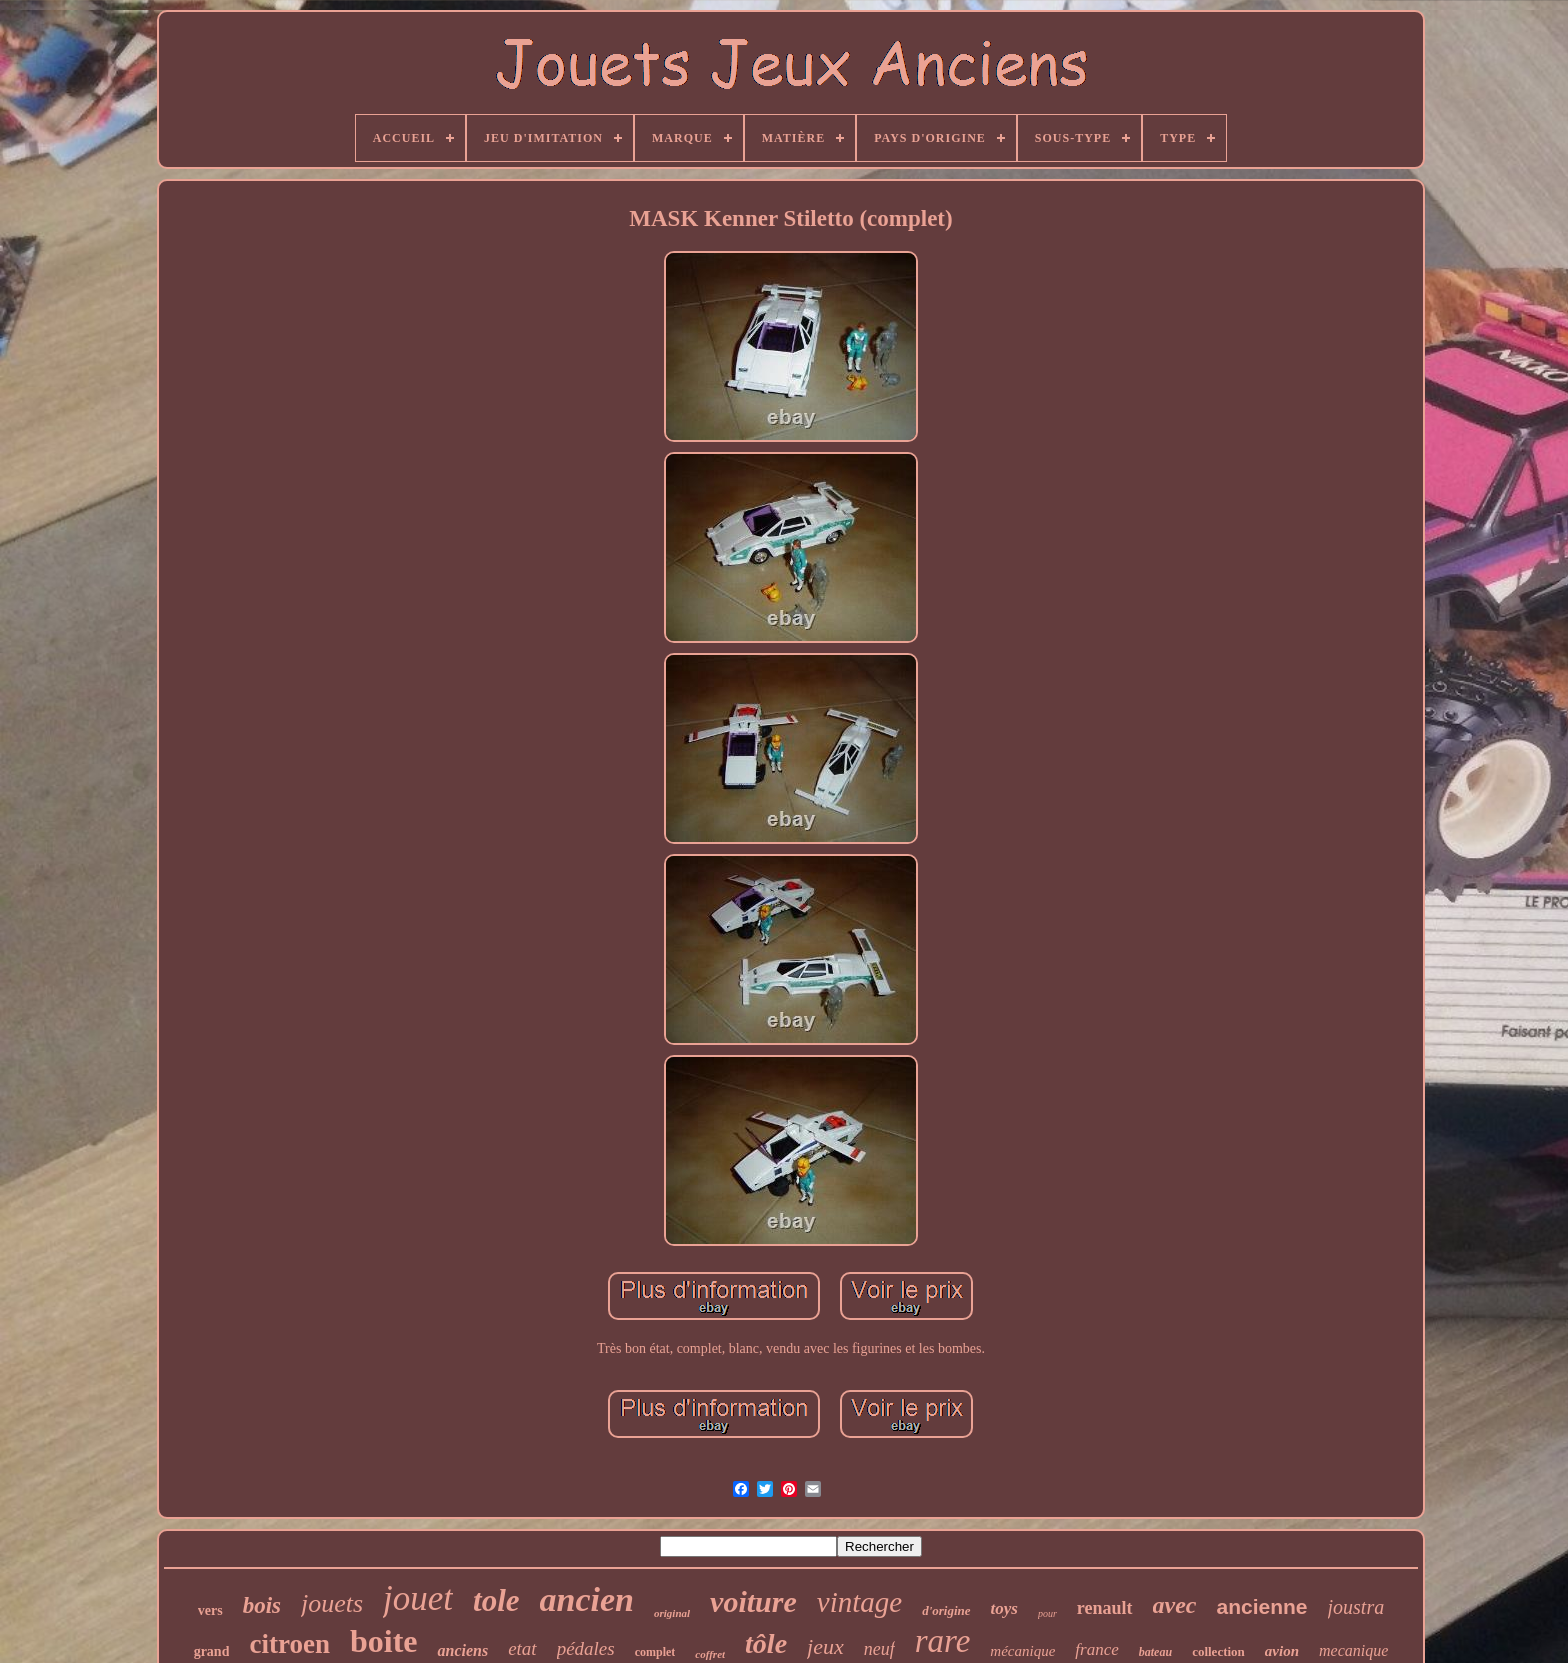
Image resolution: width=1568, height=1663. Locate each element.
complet (655, 1652)
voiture (753, 1601)
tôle (766, 1643)
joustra (1356, 1607)
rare (943, 1641)
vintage (859, 1602)
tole (496, 1600)
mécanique (1022, 1651)
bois (262, 1605)
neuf (879, 1649)
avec (1175, 1605)
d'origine (946, 1610)
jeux (825, 1646)
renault (1105, 1608)
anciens (462, 1650)
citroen (289, 1644)
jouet (418, 1598)
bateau (1155, 1652)
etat (522, 1648)
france (1096, 1649)
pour (1047, 1613)
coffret (710, 1654)
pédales (586, 1648)
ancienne (1261, 1606)
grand (212, 1651)
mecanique (1353, 1650)
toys (1004, 1608)
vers (210, 1610)
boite (384, 1641)
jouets (332, 1603)
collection (1218, 1651)
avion (1282, 1651)
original (672, 1613)
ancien (587, 1599)
